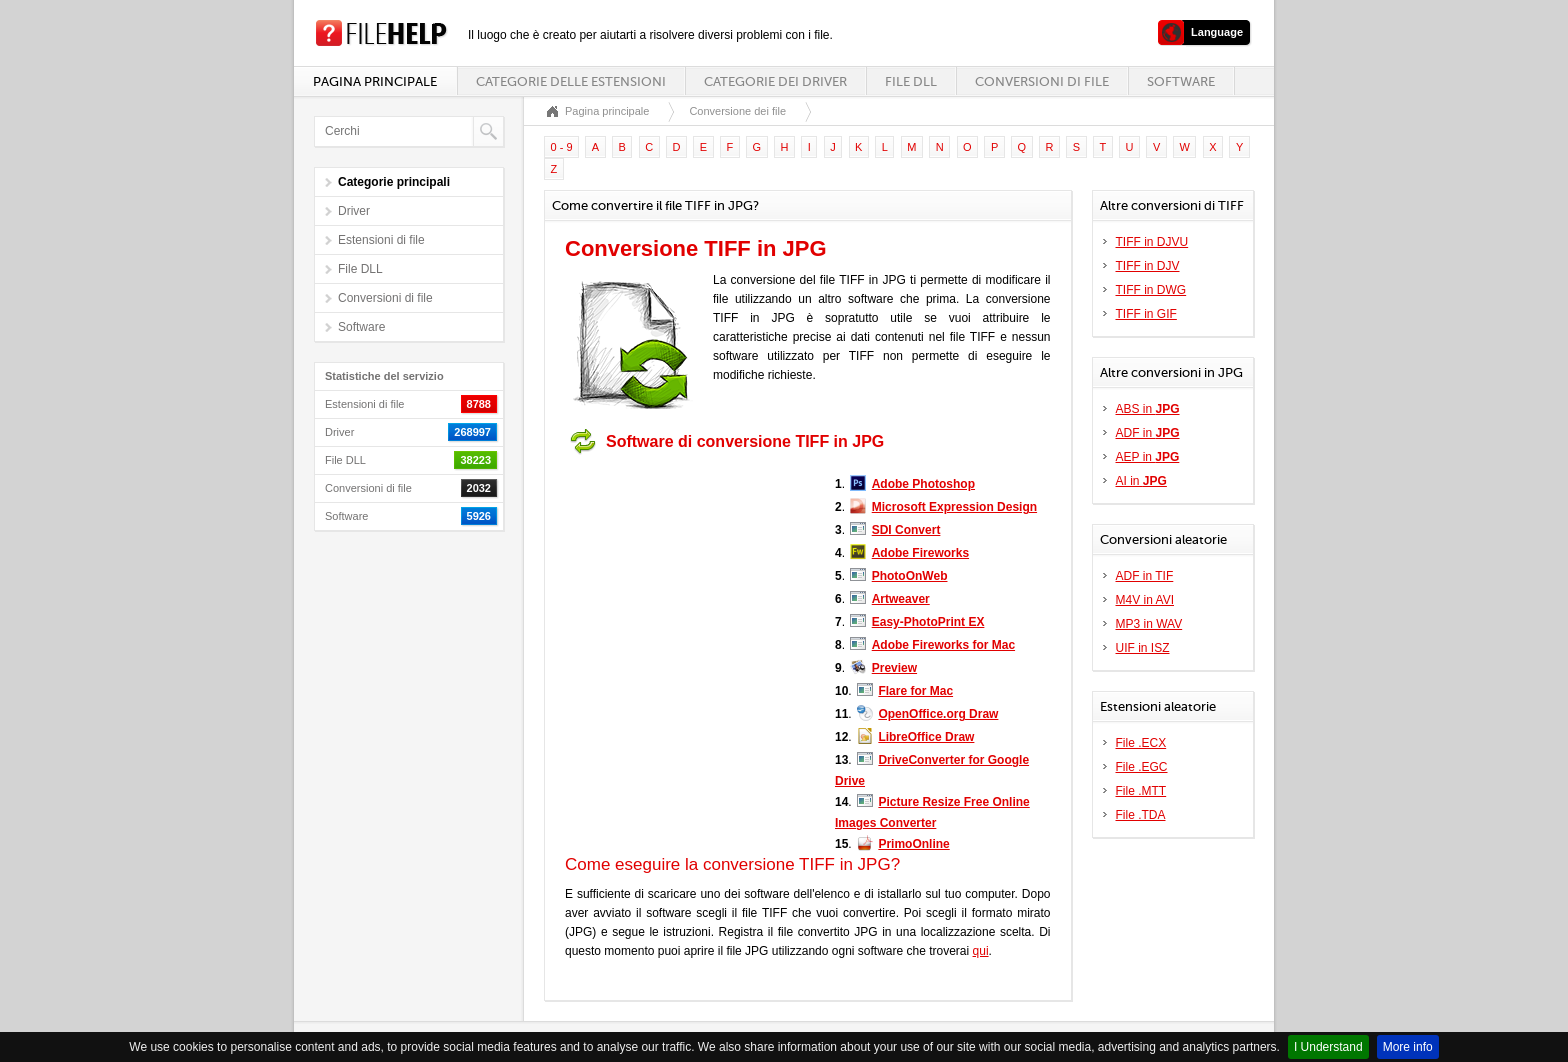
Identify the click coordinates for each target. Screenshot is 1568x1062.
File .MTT (1141, 791)
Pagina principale (375, 81)
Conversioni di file (1042, 81)
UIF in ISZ (1143, 648)
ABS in (1148, 409)
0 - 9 (562, 147)
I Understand (1328, 1047)
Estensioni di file (381, 240)
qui (981, 951)
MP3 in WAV (1149, 624)
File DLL (911, 81)
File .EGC (1142, 767)
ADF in (1148, 433)
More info (1408, 1047)
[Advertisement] (690, 588)
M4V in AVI (1145, 600)
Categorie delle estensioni (571, 81)
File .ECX (1141, 743)
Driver (354, 211)
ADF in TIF (1145, 576)
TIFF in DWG (1151, 290)
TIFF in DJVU (1152, 242)
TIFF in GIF (1146, 314)
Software (1181, 81)
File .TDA (1141, 815)
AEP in (1148, 457)
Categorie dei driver (775, 81)
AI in (1141, 481)
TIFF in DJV (1148, 266)
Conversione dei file (737, 111)
